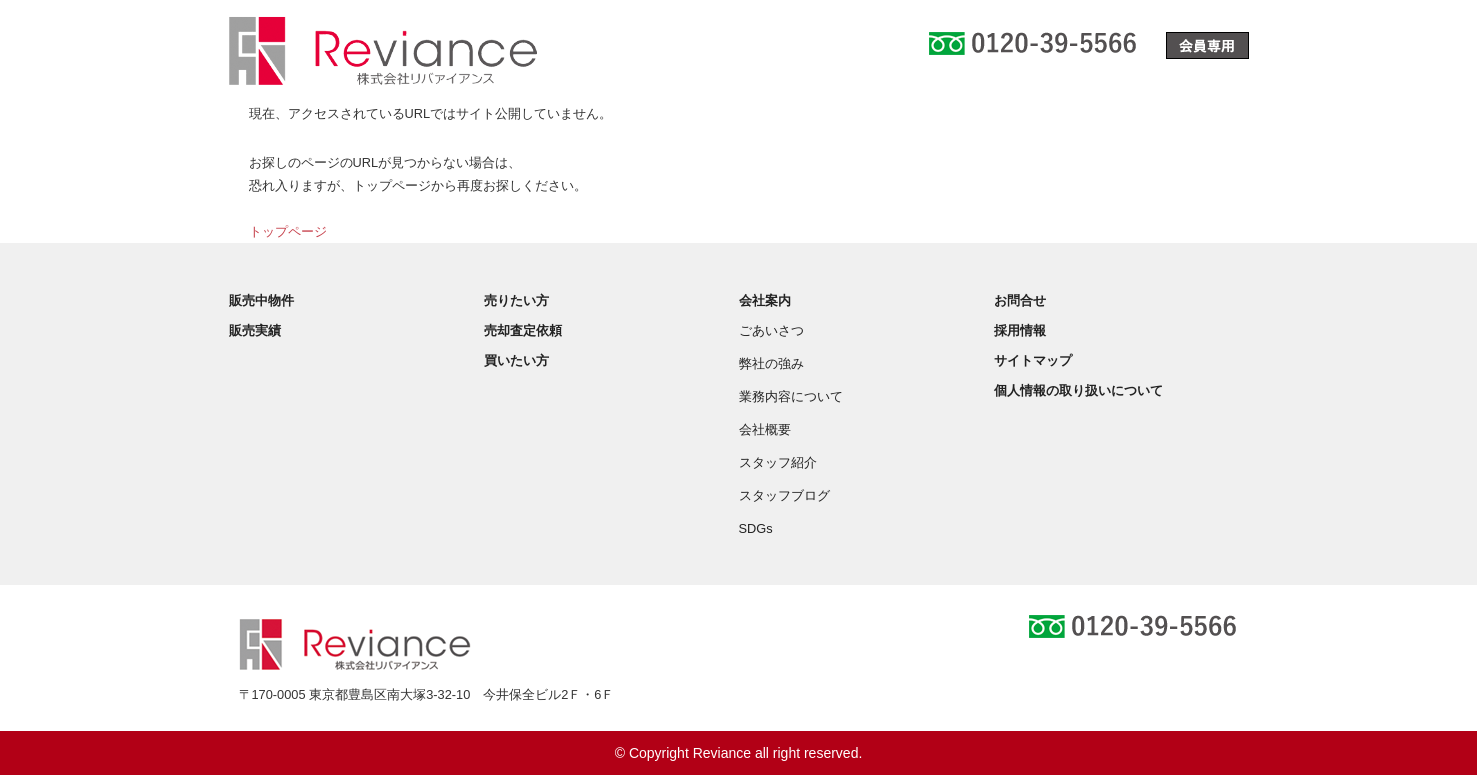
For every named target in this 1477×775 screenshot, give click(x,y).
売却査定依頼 (523, 330)
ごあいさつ (771, 330)
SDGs (756, 528)
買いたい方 (516, 360)
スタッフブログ (784, 495)
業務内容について (791, 396)
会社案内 (765, 300)
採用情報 (1020, 330)
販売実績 (255, 330)
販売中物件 (261, 300)
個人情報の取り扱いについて (1078, 390)
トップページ (288, 231)
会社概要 (765, 429)
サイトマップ (1033, 360)
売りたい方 (516, 300)
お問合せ (1020, 300)
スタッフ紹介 (778, 462)
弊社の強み (771, 363)
